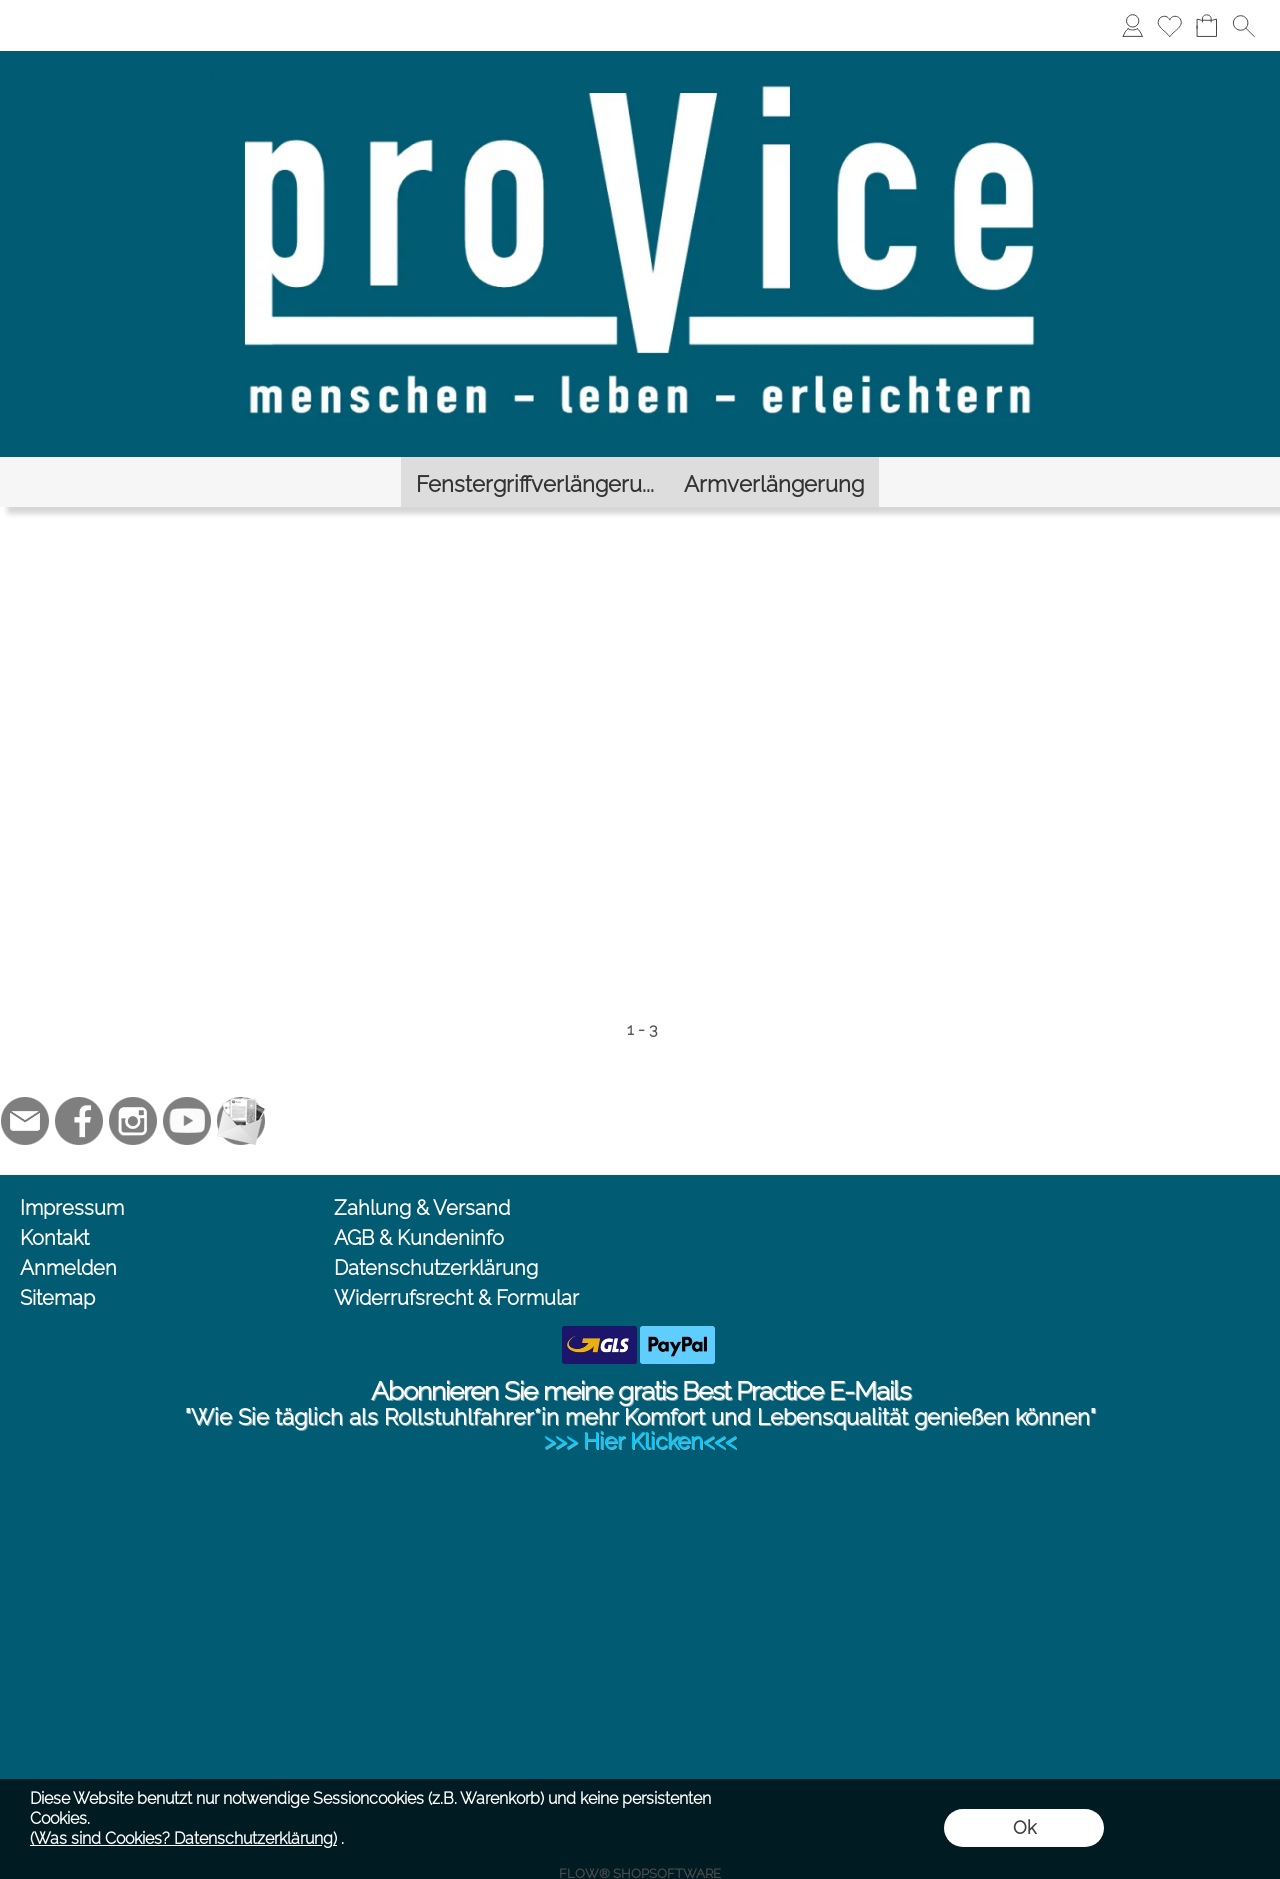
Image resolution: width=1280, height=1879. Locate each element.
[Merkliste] (1169, 25)
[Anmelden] (1132, 25)
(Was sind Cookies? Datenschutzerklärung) (183, 1838)
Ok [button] (1024, 1827)
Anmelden (68, 1234)
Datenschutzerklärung (436, 1234)
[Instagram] (133, 1087)
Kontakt (54, 1204)
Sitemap (57, 1264)
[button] (1243, 25)
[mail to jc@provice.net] (25, 1087)
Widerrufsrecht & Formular (456, 1264)
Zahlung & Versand (422, 1174)
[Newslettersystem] (241, 1087)
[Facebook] (79, 1087)
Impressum (72, 1174)
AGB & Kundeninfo (419, 1204)
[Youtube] (187, 1087)
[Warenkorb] (1206, 25)
